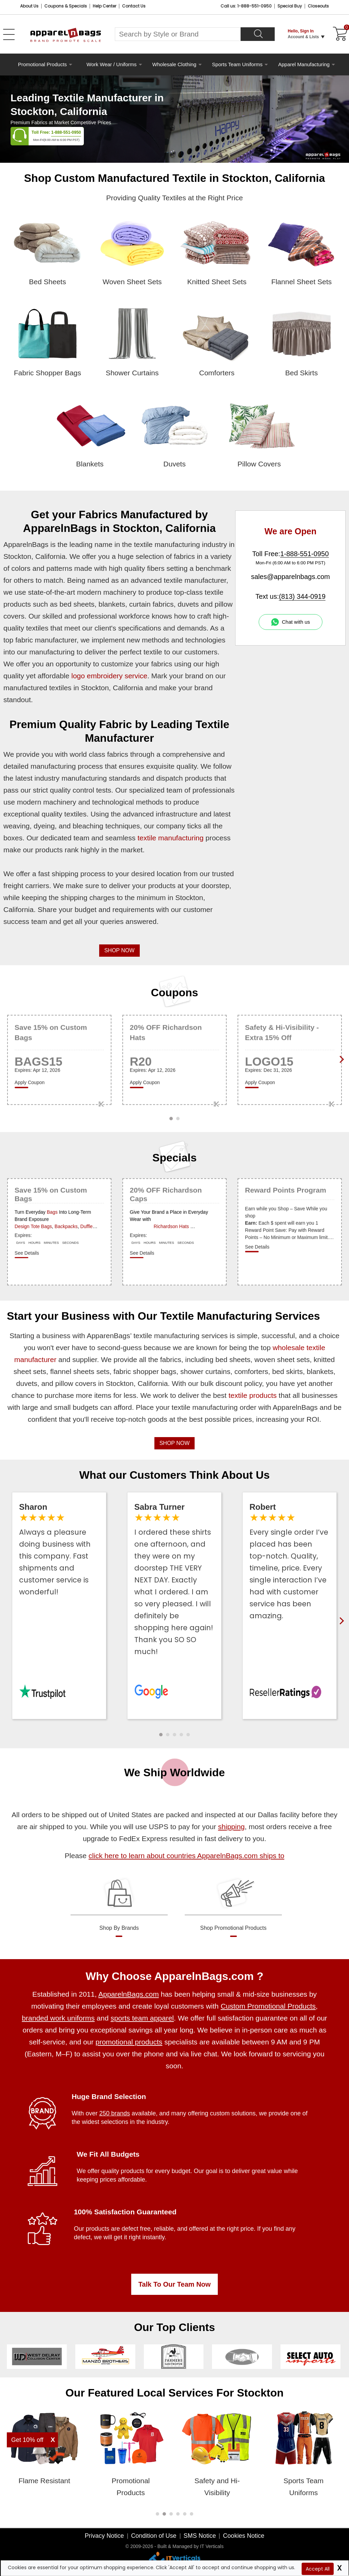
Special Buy (289, 6)
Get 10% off (27, 2439)
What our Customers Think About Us (174, 1475)
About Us (29, 6)
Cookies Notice (243, 2535)
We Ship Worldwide (174, 1772)
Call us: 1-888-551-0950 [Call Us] (246, 6)
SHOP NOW (119, 950)
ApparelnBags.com (128, 1994)
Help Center (104, 6)
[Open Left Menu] (9, 34)
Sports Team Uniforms (237, 64)
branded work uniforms (58, 2018)
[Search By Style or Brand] (178, 34)
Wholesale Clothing (174, 64)
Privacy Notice (104, 2535)
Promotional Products (42, 64)
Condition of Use (153, 2535)
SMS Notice (199, 2535)
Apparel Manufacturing (304, 64)
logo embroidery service (109, 676)
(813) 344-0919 (302, 596)
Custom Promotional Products (268, 2006)
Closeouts (318, 6)
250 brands (114, 2113)
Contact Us (134, 6)
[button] (160, 1734)
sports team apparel (142, 2018)
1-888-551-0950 (66, 132)
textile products (253, 1395)
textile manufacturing (170, 838)
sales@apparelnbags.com (290, 576)
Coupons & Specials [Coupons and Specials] (65, 6)
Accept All (318, 2568)
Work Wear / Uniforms (112, 64)
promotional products (128, 2042)
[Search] (258, 34)
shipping (231, 1826)
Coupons (174, 992)
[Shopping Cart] (339, 34)
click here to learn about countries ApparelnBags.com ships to (186, 1855)
